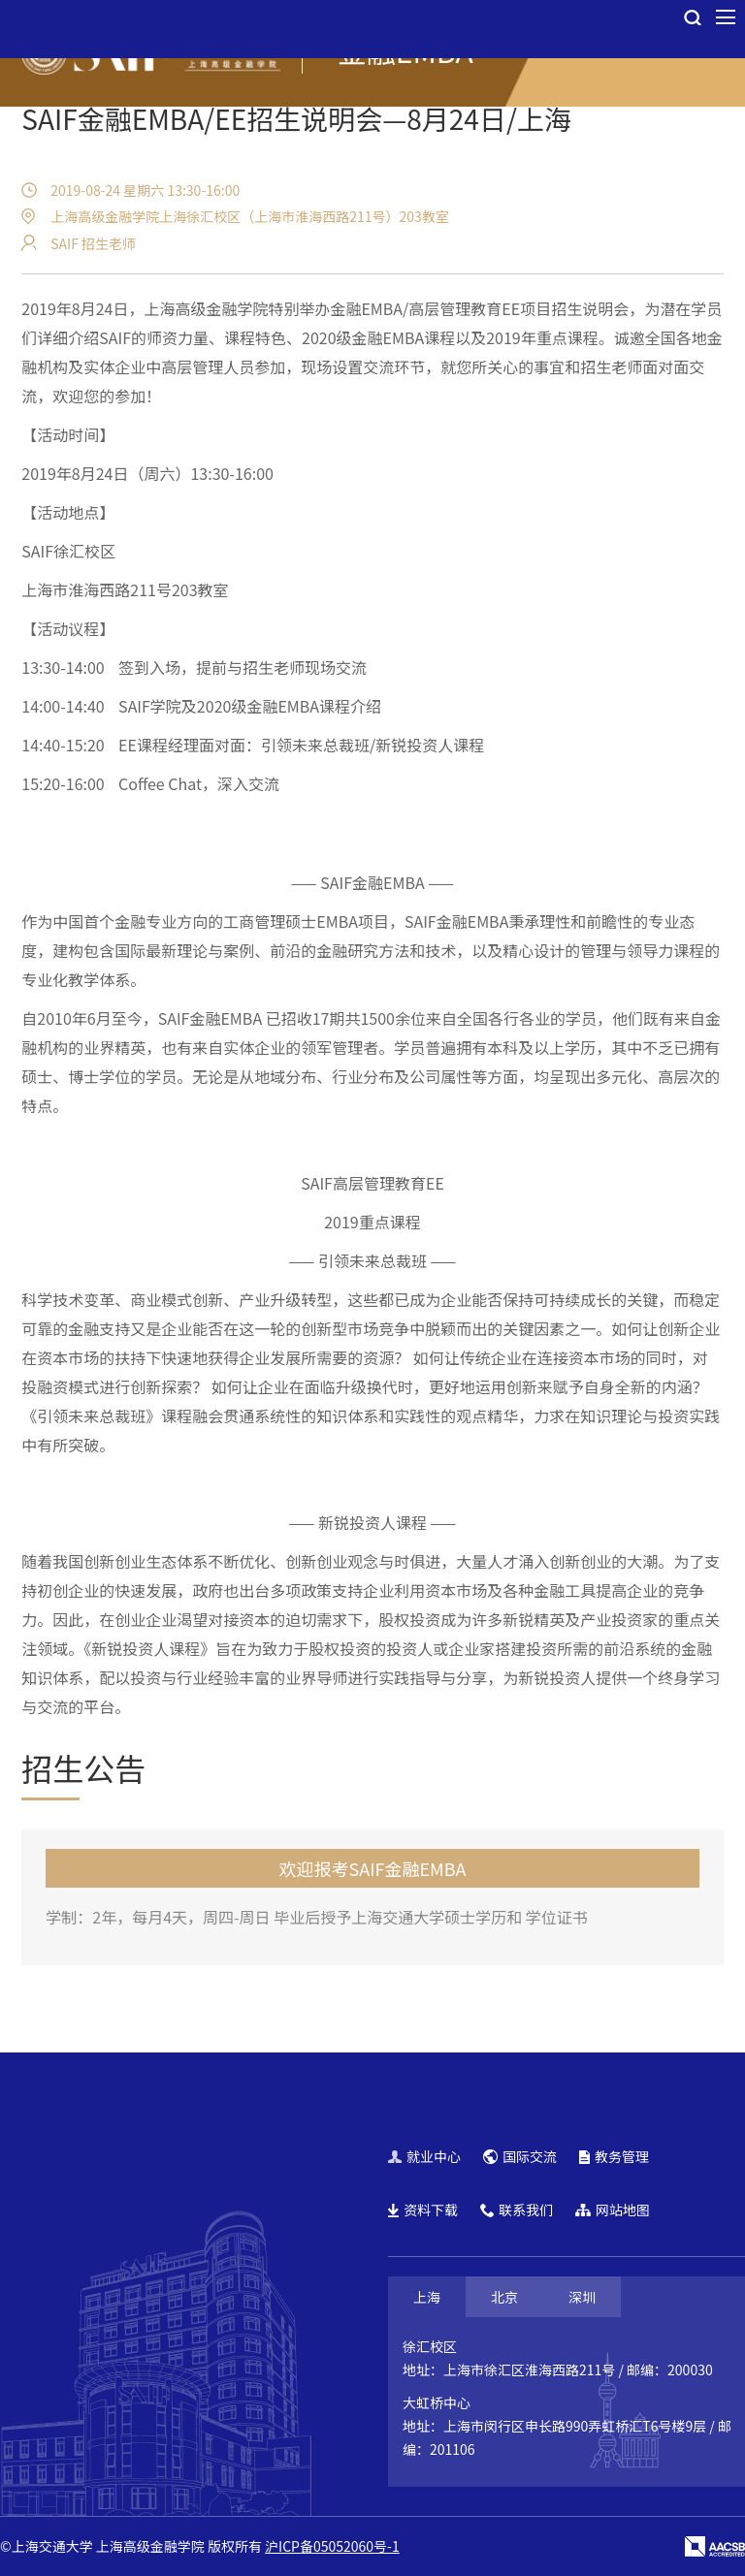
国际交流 (520, 2156)
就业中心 (424, 2156)
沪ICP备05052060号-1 (332, 2546)
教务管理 (614, 2156)
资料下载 (423, 2209)
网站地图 (612, 2209)
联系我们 (516, 2209)
